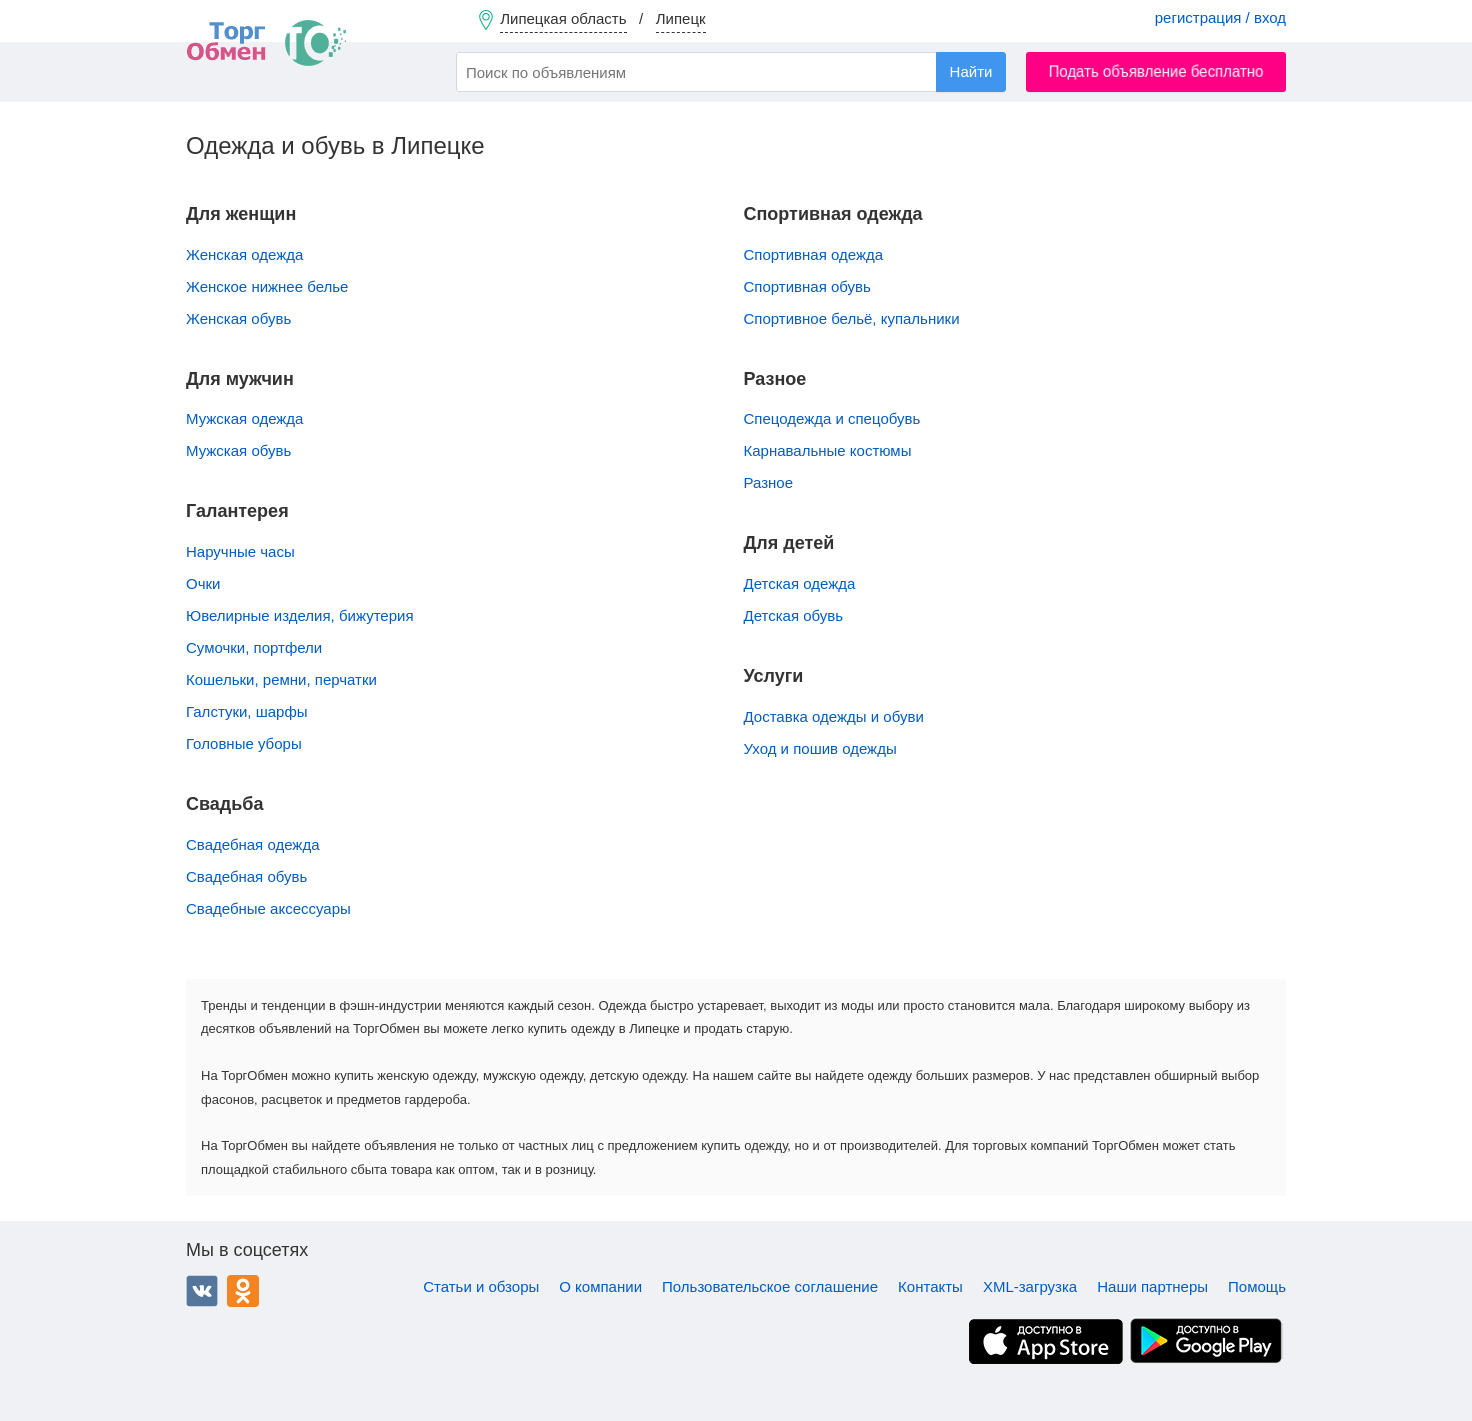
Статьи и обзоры (481, 1286)
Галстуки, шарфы (247, 711)
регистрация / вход (1220, 17)
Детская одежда (800, 583)
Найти (971, 71)
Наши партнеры (1152, 1286)
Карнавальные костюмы (828, 450)
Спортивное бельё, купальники (852, 318)
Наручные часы (240, 551)
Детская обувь (794, 615)
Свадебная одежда (252, 844)
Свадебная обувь (246, 876)
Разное (769, 482)
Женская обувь (238, 318)
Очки (203, 583)
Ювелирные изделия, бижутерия (300, 615)
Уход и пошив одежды (820, 748)
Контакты (930, 1286)
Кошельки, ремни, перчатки (281, 679)
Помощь (1257, 1286)
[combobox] (731, 72)
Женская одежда (244, 254)
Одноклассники (243, 1291)
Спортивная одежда (814, 254)
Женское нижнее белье (267, 286)
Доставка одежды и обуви (834, 716)
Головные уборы (244, 743)
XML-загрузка (1030, 1286)
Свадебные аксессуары (268, 908)
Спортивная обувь (807, 286)
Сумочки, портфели (254, 647)
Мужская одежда (244, 418)
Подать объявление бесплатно (1156, 71)
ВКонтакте (202, 1291)
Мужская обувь (238, 450)
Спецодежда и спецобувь (832, 418)
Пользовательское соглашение (770, 1286)
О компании (600, 1286)
